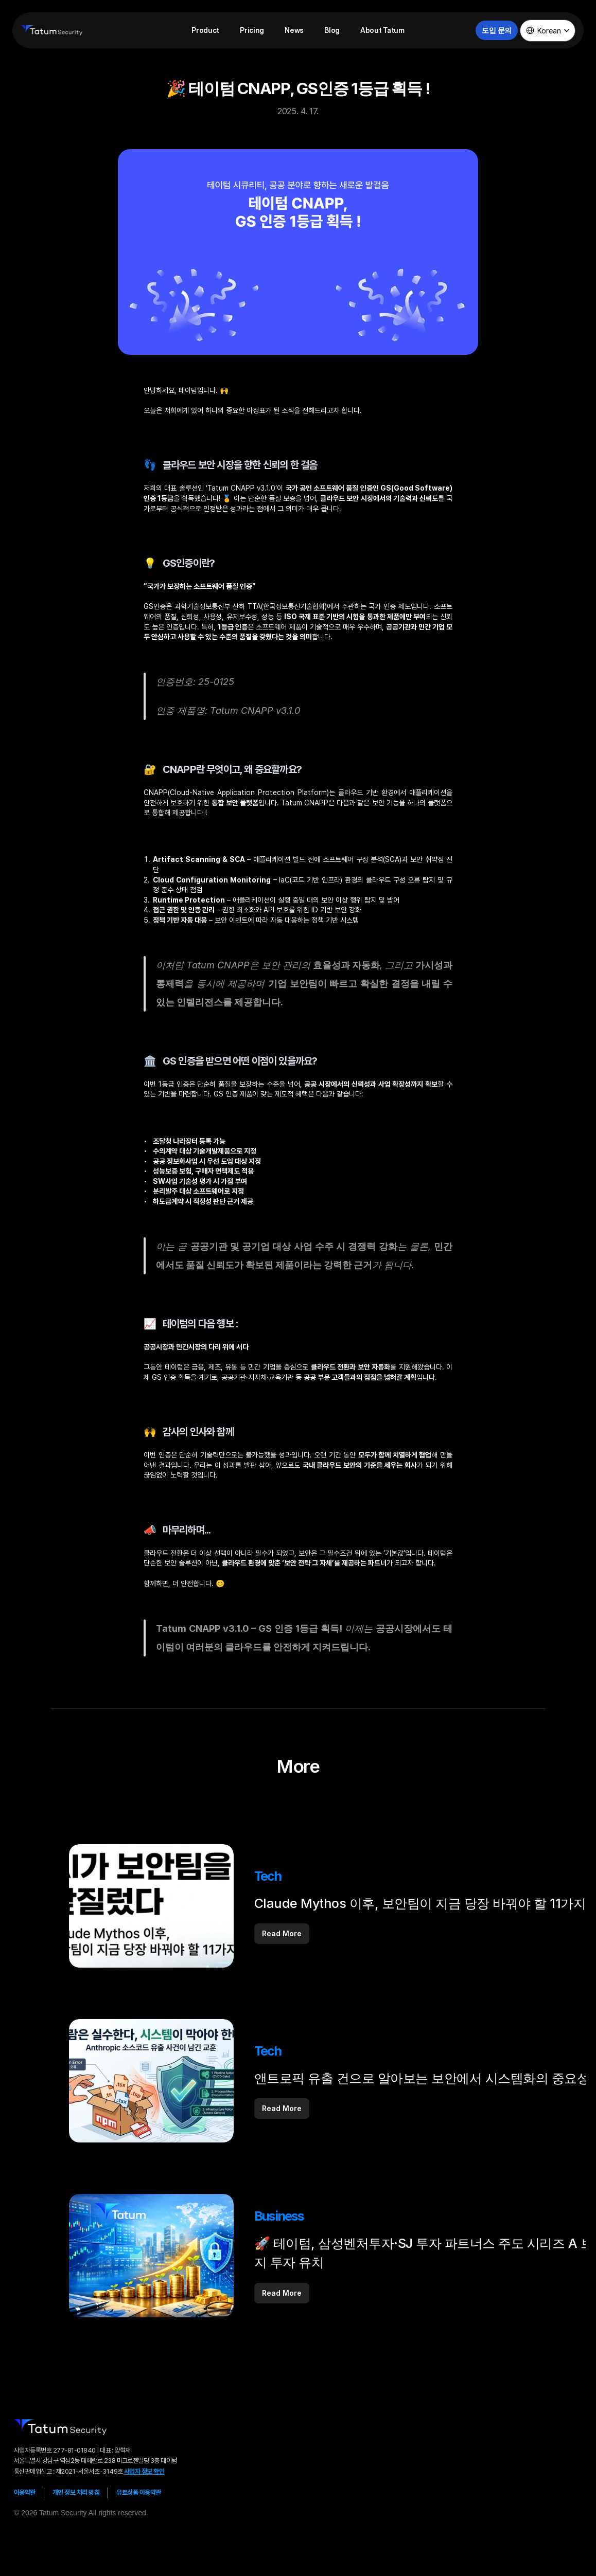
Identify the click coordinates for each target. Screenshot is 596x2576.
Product (205, 30)
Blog (332, 30)
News (294, 30)
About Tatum (382, 30)
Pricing (252, 30)
